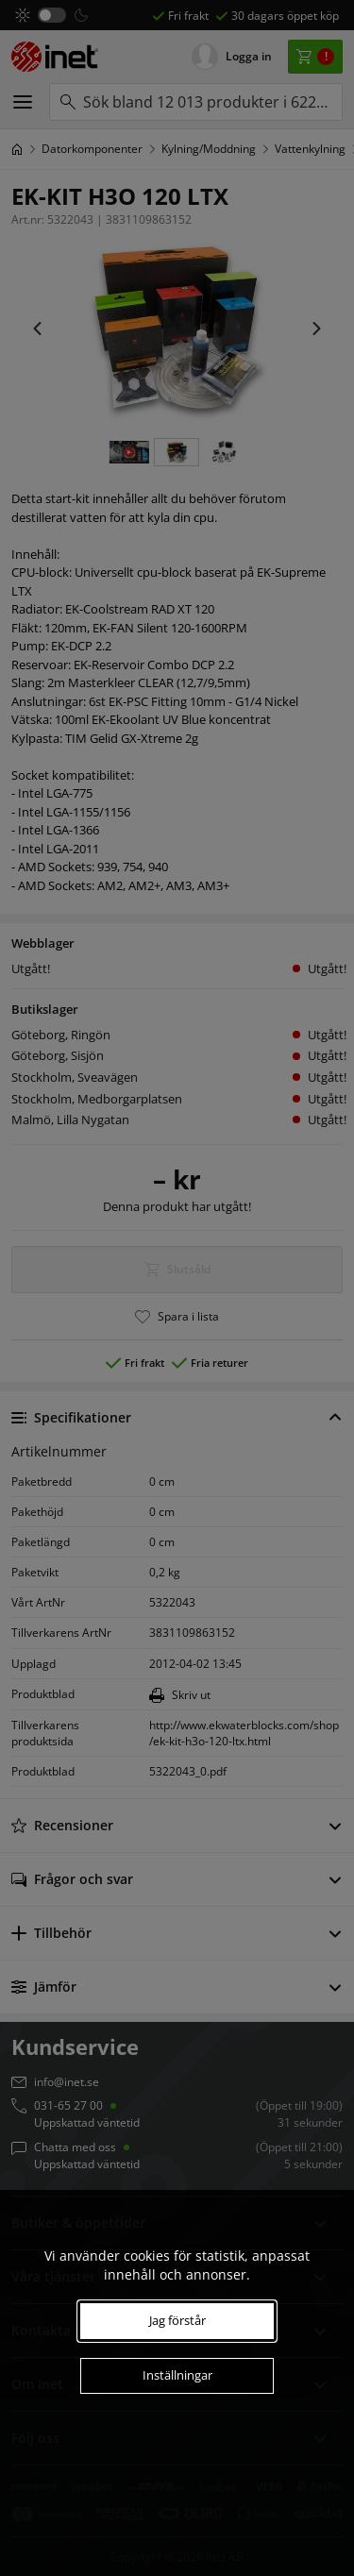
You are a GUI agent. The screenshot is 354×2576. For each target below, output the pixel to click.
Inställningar (177, 2374)
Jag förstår (177, 2320)
